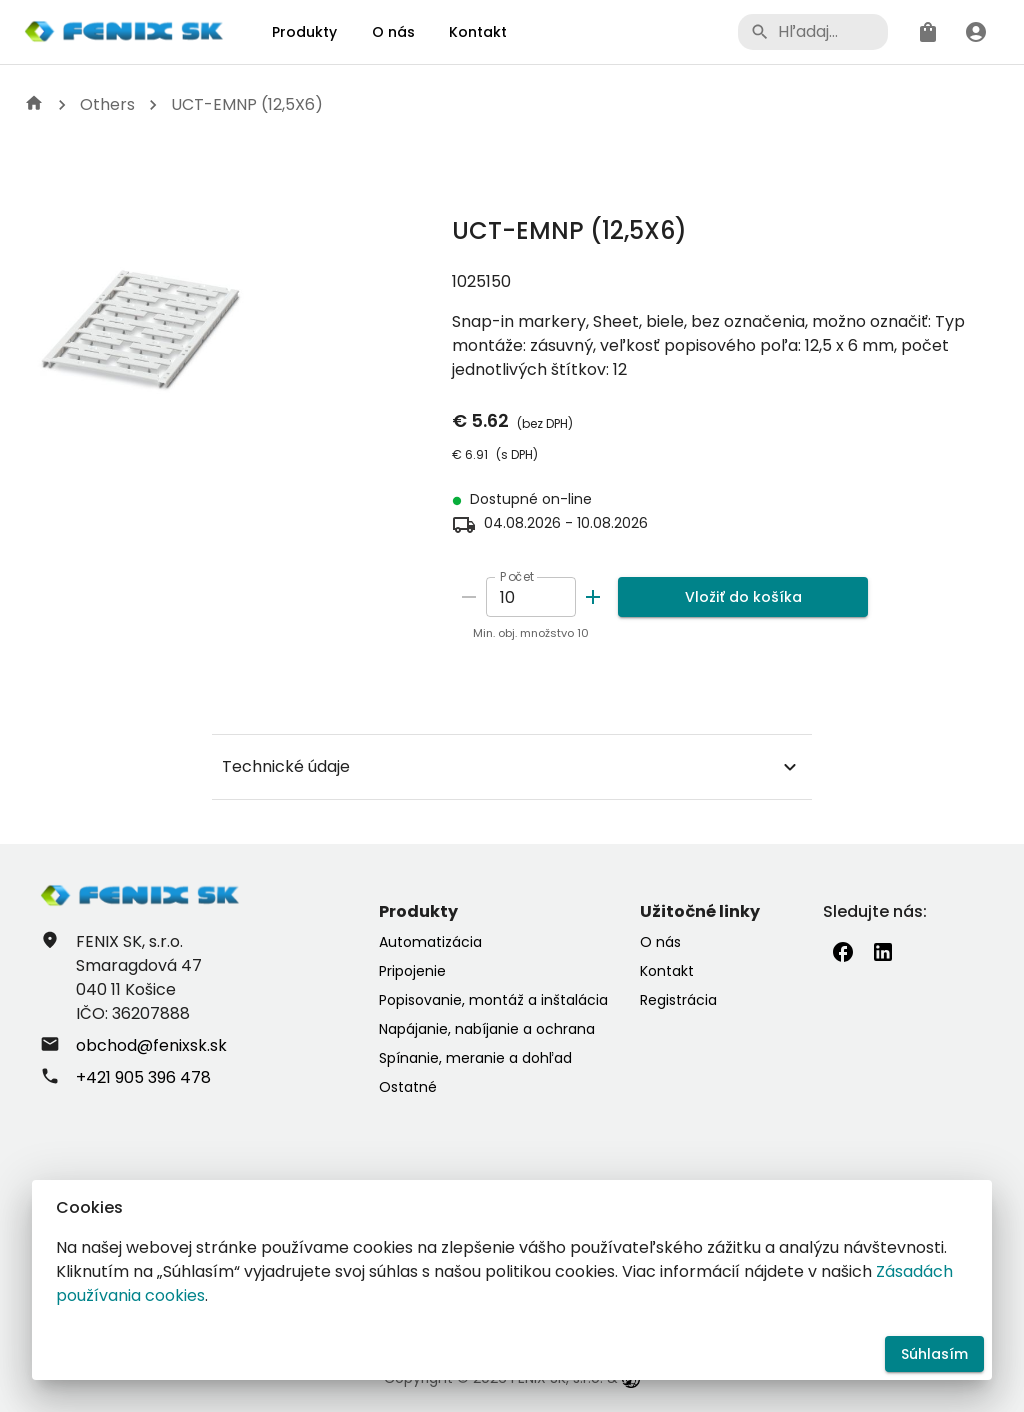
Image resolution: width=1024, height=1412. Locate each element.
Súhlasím (934, 1354)
